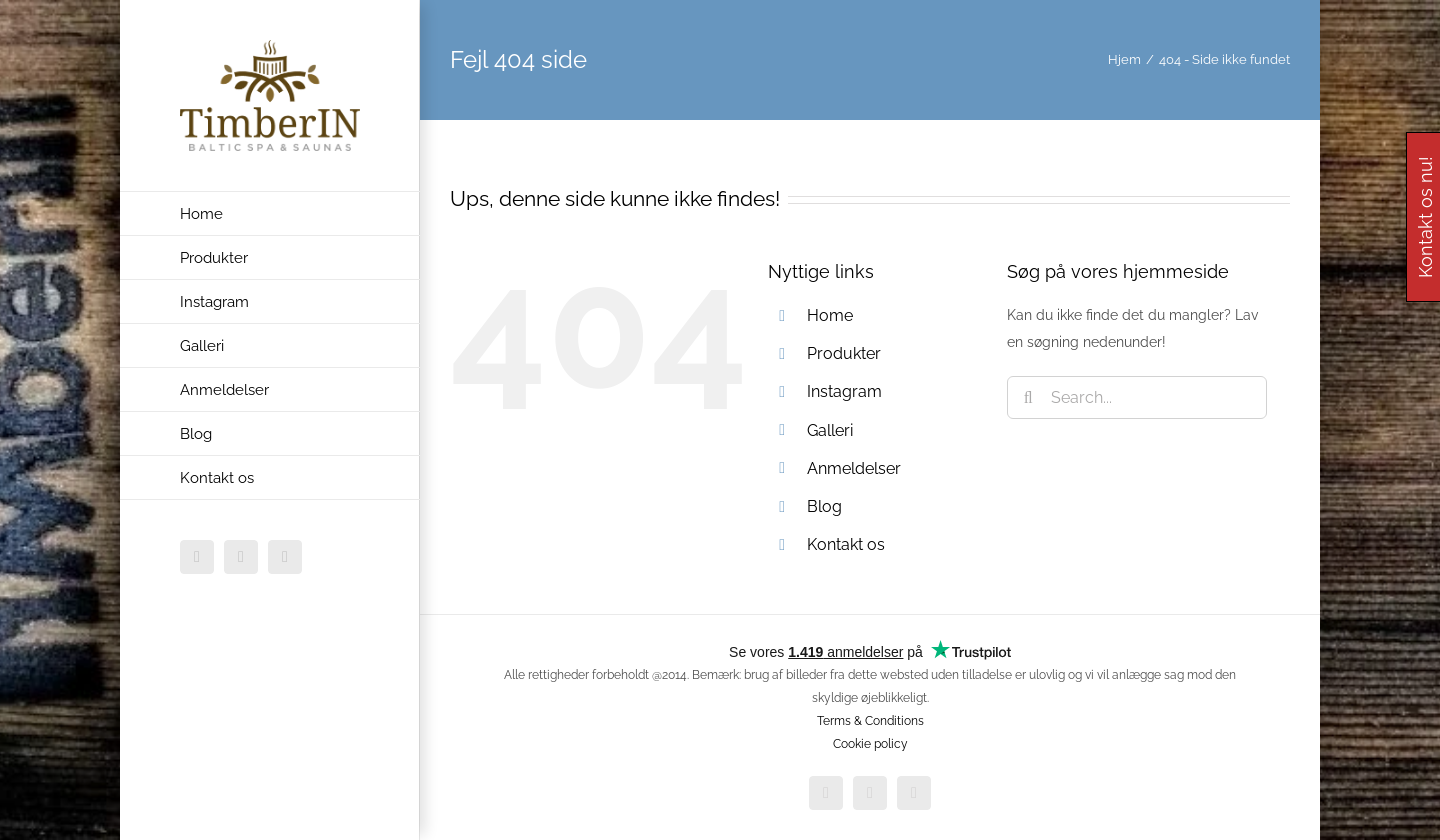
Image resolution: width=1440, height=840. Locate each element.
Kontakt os (846, 544)
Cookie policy (870, 744)
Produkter (844, 353)
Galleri (830, 430)
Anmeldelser (854, 468)
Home (830, 315)
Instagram (844, 391)
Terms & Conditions (870, 721)
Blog (824, 506)
